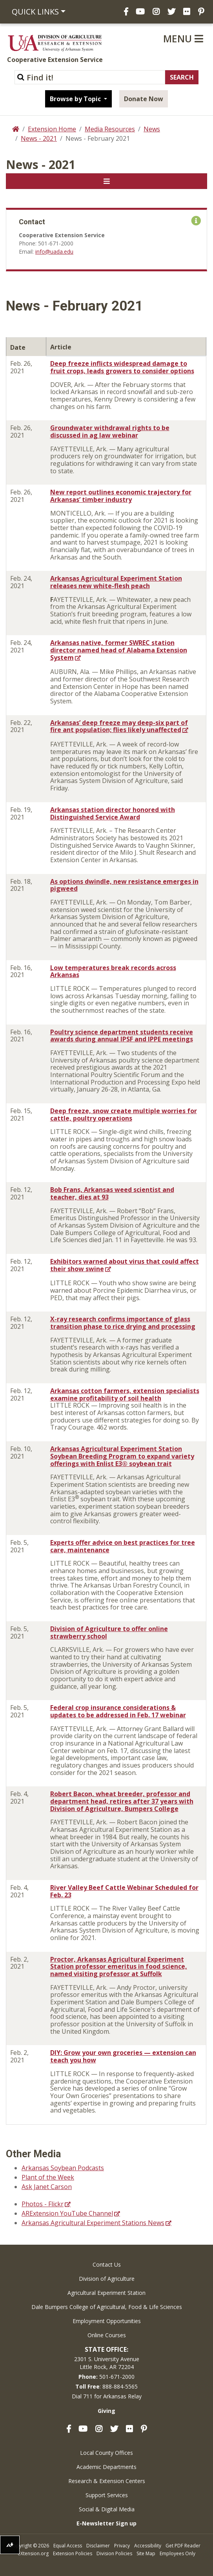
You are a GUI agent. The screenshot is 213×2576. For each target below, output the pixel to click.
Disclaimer (98, 2545)
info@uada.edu (54, 251)
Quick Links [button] (35, 11)
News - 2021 (39, 138)
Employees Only (177, 2553)
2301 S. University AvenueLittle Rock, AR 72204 (106, 2363)
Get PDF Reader (183, 2545)
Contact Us (107, 2264)
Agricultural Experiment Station (106, 2292)
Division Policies (114, 2553)
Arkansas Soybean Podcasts (63, 2168)
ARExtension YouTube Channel (67, 2213)
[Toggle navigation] (106, 181)
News (152, 129)
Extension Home (52, 129)
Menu (183, 38)
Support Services (107, 2495)
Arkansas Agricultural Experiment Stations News (93, 2222)
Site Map (146, 2553)
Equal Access (67, 2545)
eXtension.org (33, 2553)
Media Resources (110, 129)
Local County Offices (106, 2452)
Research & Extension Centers (106, 2481)
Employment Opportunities (107, 2321)
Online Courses (106, 2335)
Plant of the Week (48, 2177)
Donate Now (143, 98)
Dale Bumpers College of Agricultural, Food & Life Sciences (106, 2307)
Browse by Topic (76, 98)
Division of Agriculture (107, 2278)
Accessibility (147, 2545)
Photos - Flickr (43, 2204)
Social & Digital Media (107, 2509)
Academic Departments (106, 2467)
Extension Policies (72, 2553)
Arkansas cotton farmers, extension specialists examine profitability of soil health (124, 1394)
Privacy (122, 2545)
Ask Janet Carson (47, 2186)
